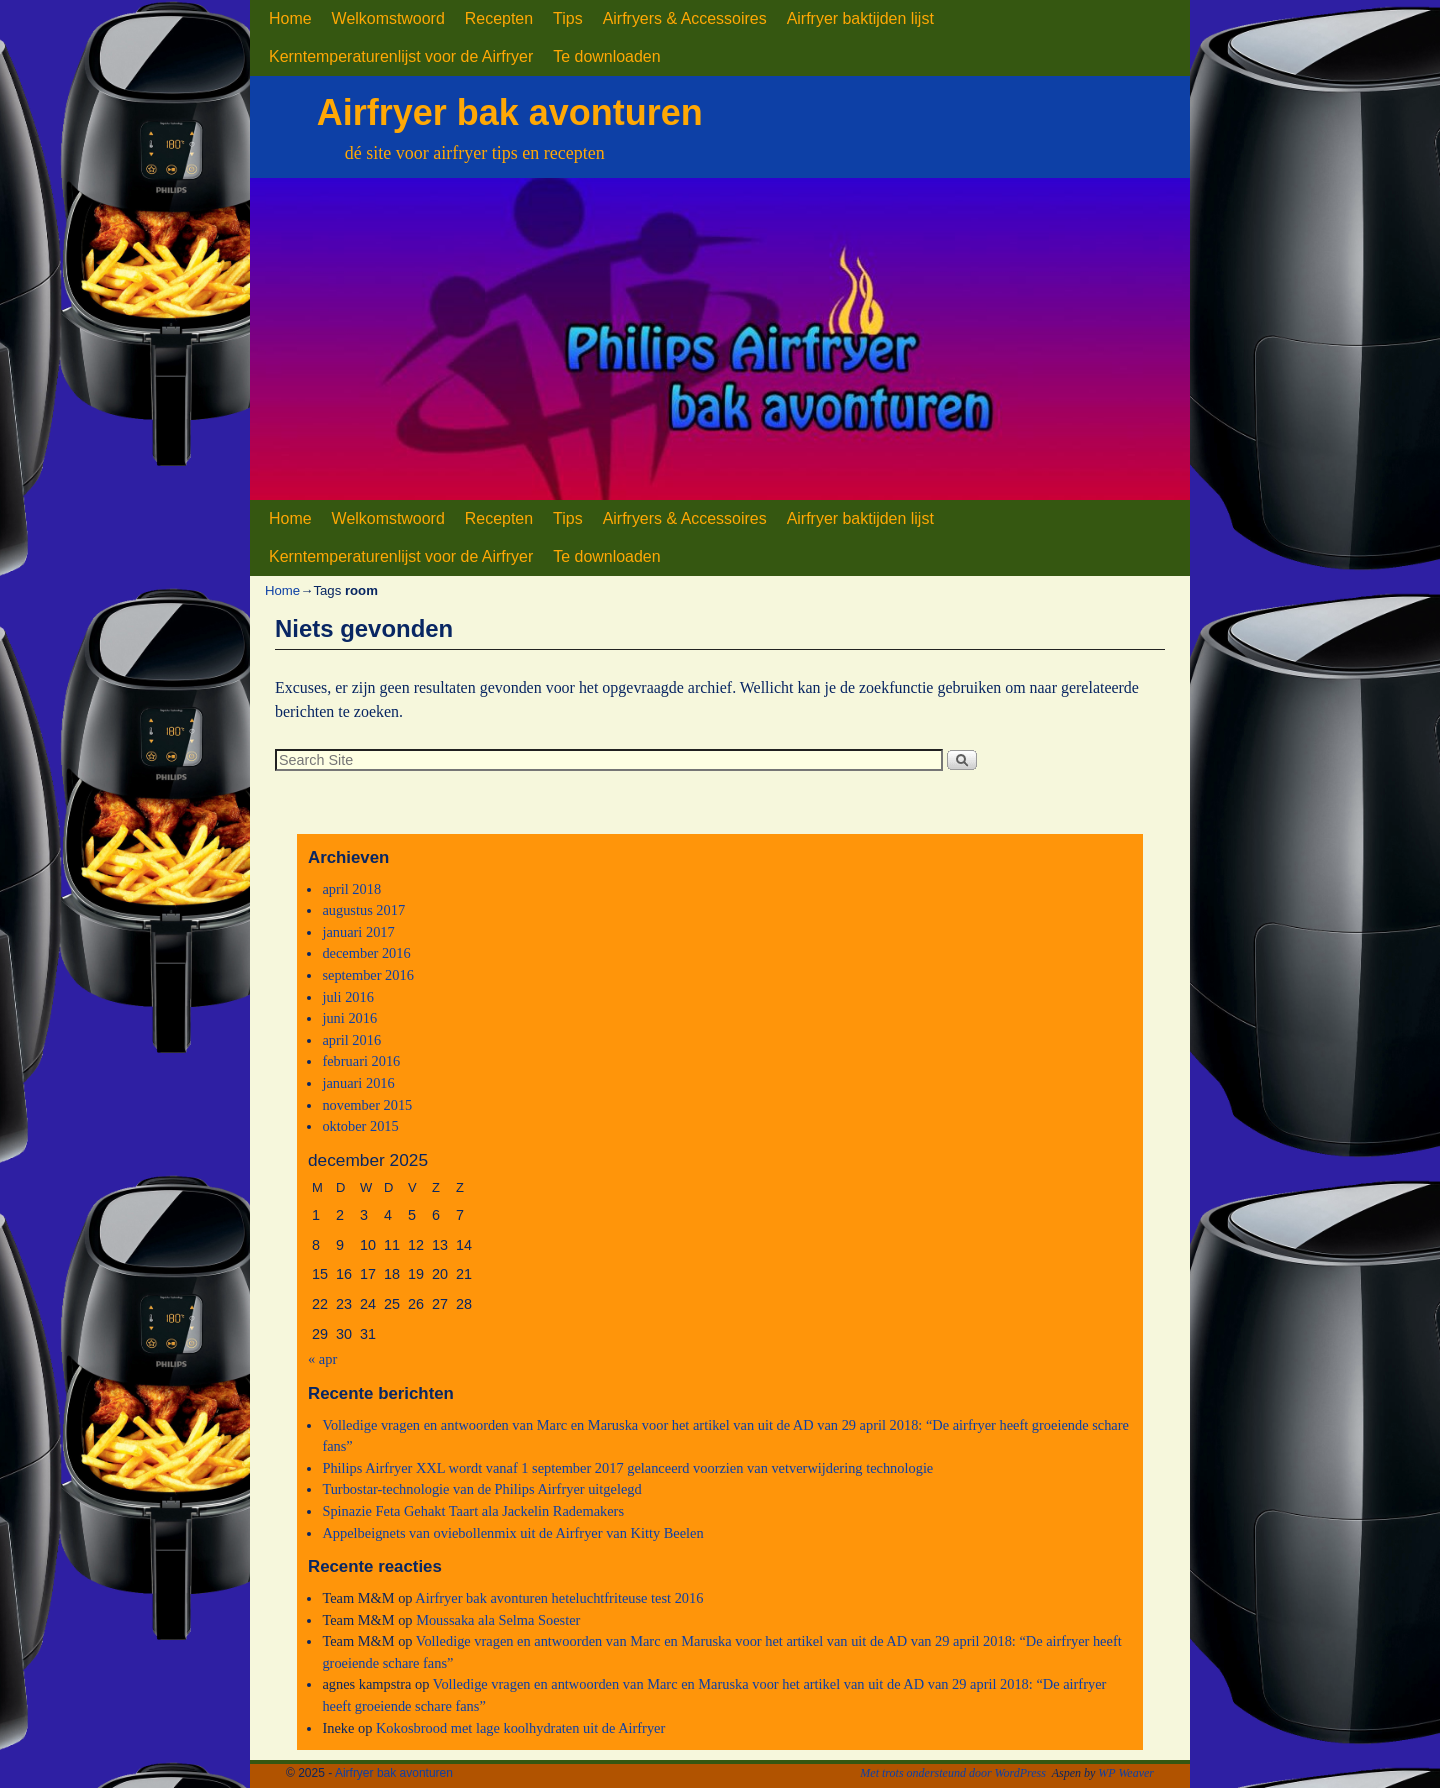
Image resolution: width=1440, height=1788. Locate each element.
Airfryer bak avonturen (510, 112)
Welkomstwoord (388, 18)
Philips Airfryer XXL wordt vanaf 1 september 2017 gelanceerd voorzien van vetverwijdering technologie (627, 1468)
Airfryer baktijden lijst (860, 18)
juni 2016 (349, 1018)
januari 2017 (358, 932)
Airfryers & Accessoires (685, 18)
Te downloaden (606, 56)
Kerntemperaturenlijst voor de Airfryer (401, 56)
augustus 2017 (363, 910)
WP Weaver (1126, 1773)
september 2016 (368, 975)
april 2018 (351, 889)
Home (290, 18)
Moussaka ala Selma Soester (498, 1620)
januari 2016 (358, 1083)
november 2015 (367, 1105)
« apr (322, 1359)
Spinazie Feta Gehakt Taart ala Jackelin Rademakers (473, 1511)
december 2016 (366, 953)
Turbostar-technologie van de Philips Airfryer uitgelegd (481, 1489)
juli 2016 (348, 997)
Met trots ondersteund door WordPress (953, 1773)
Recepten (499, 18)
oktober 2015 (360, 1126)
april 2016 (351, 1040)
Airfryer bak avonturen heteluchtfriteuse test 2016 (559, 1598)
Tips (568, 18)
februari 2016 (361, 1061)
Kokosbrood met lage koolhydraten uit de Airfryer (520, 1728)
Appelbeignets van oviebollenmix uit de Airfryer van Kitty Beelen (512, 1533)
